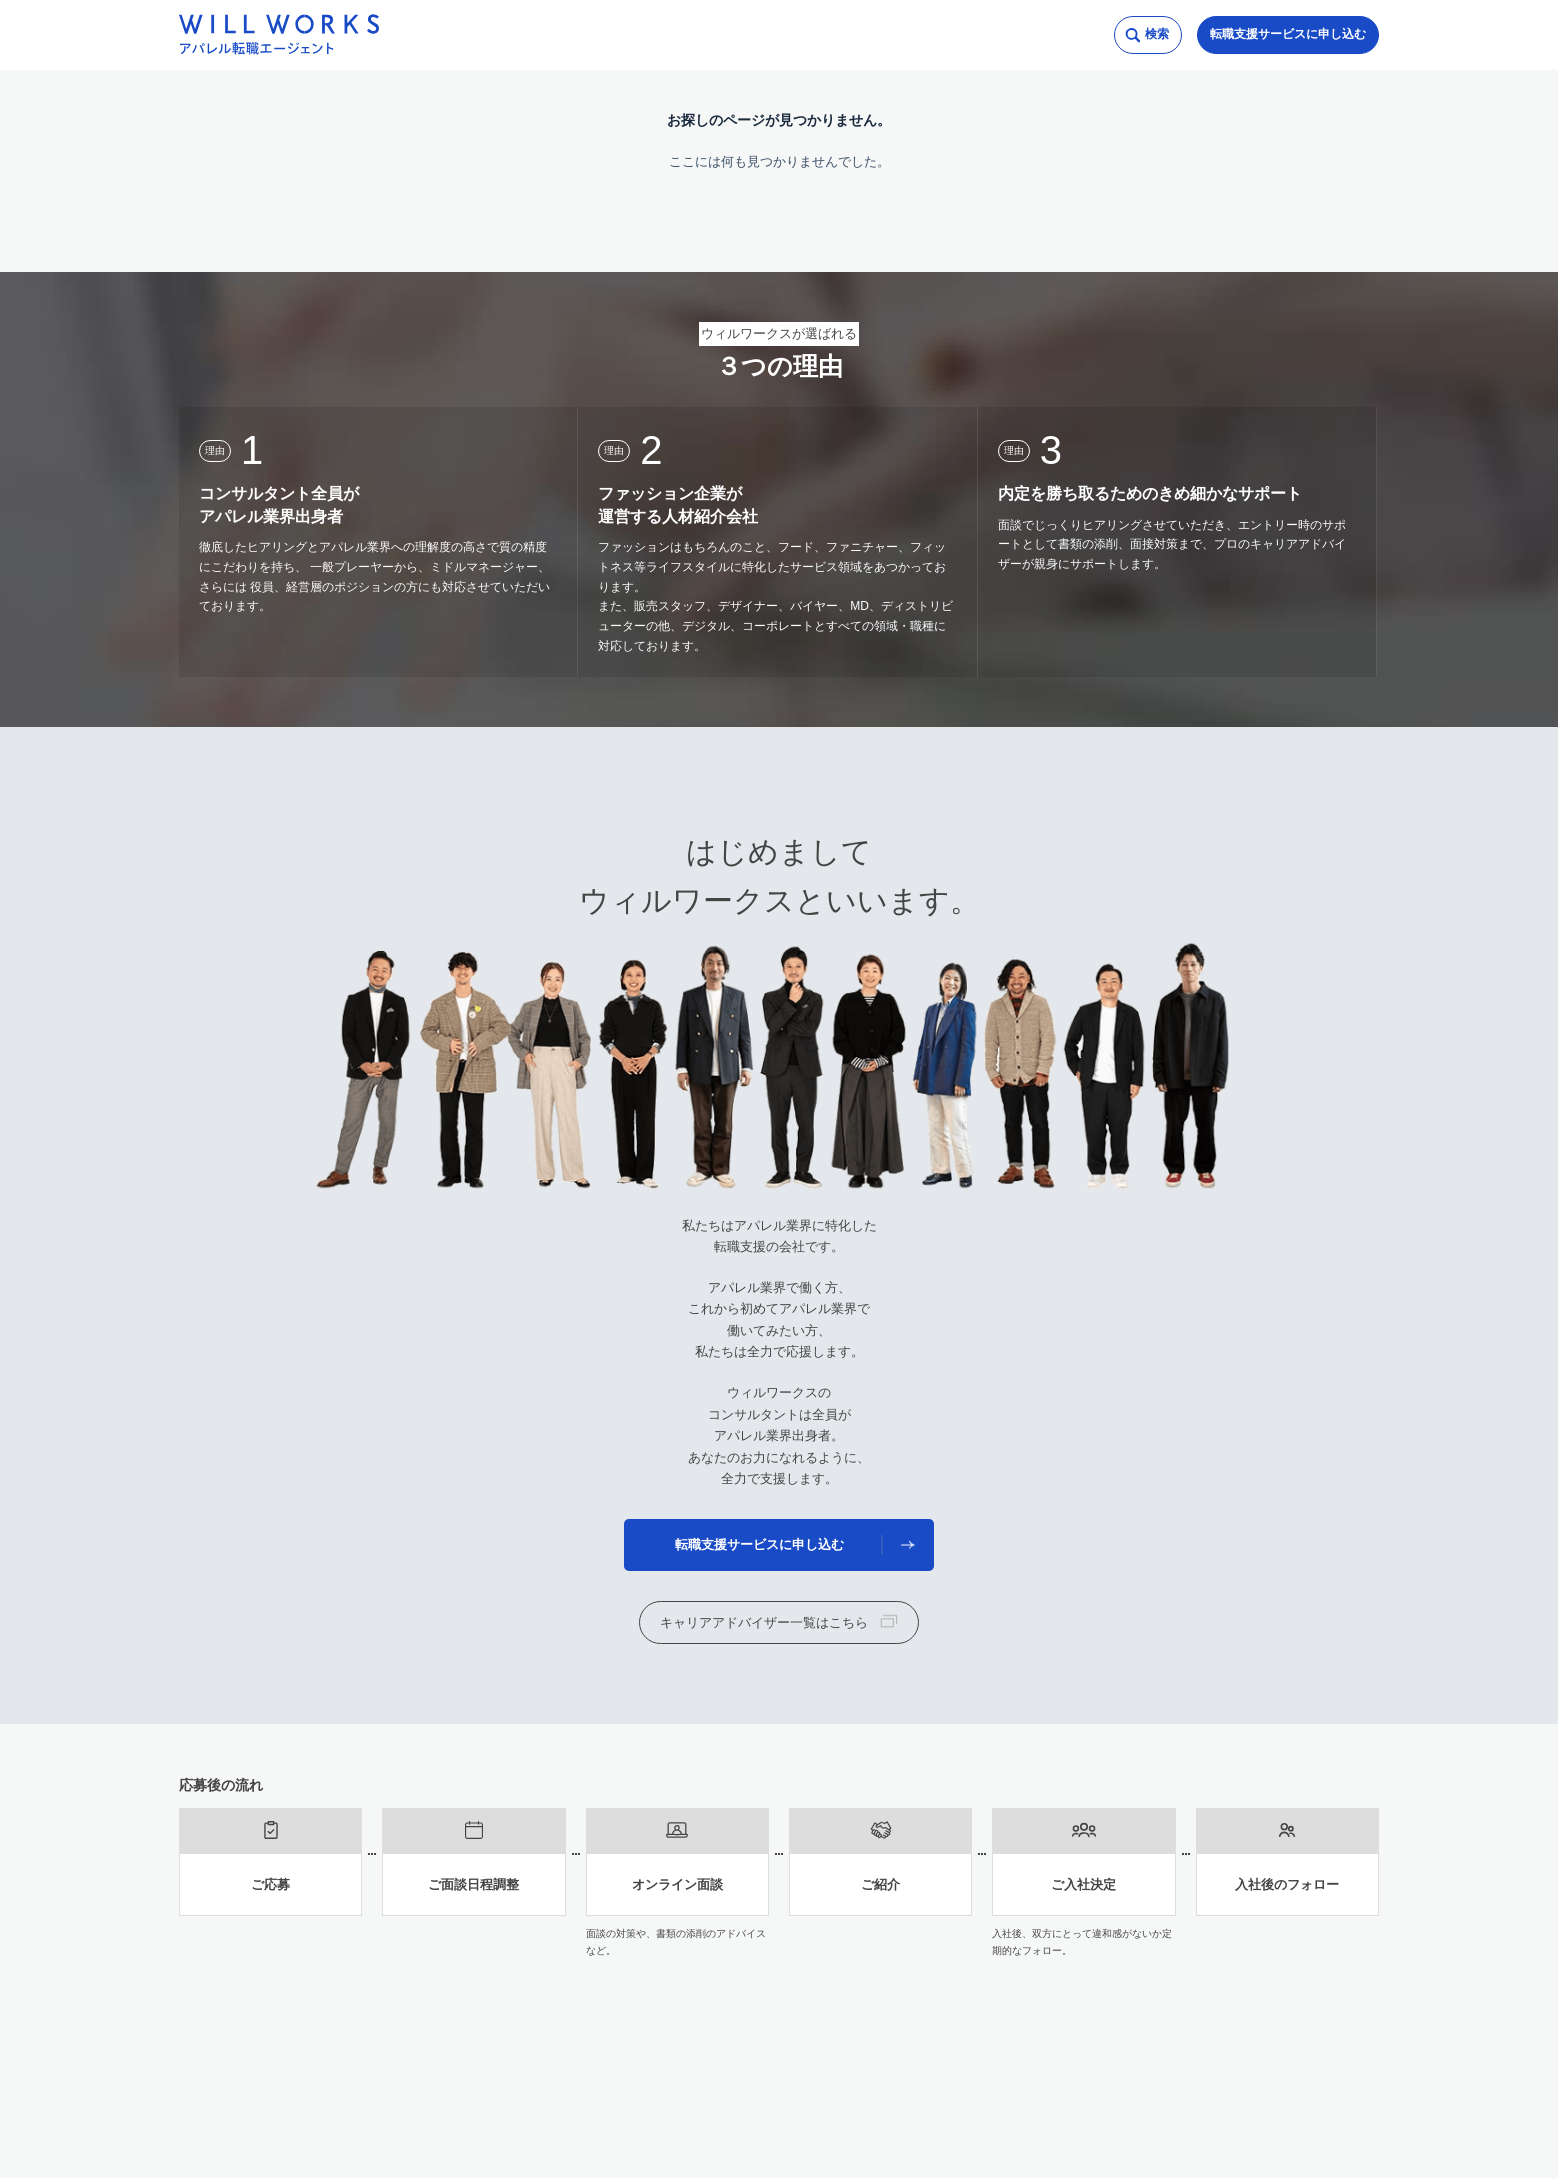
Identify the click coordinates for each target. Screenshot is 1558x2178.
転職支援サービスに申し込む (1288, 34)
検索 (1157, 34)
